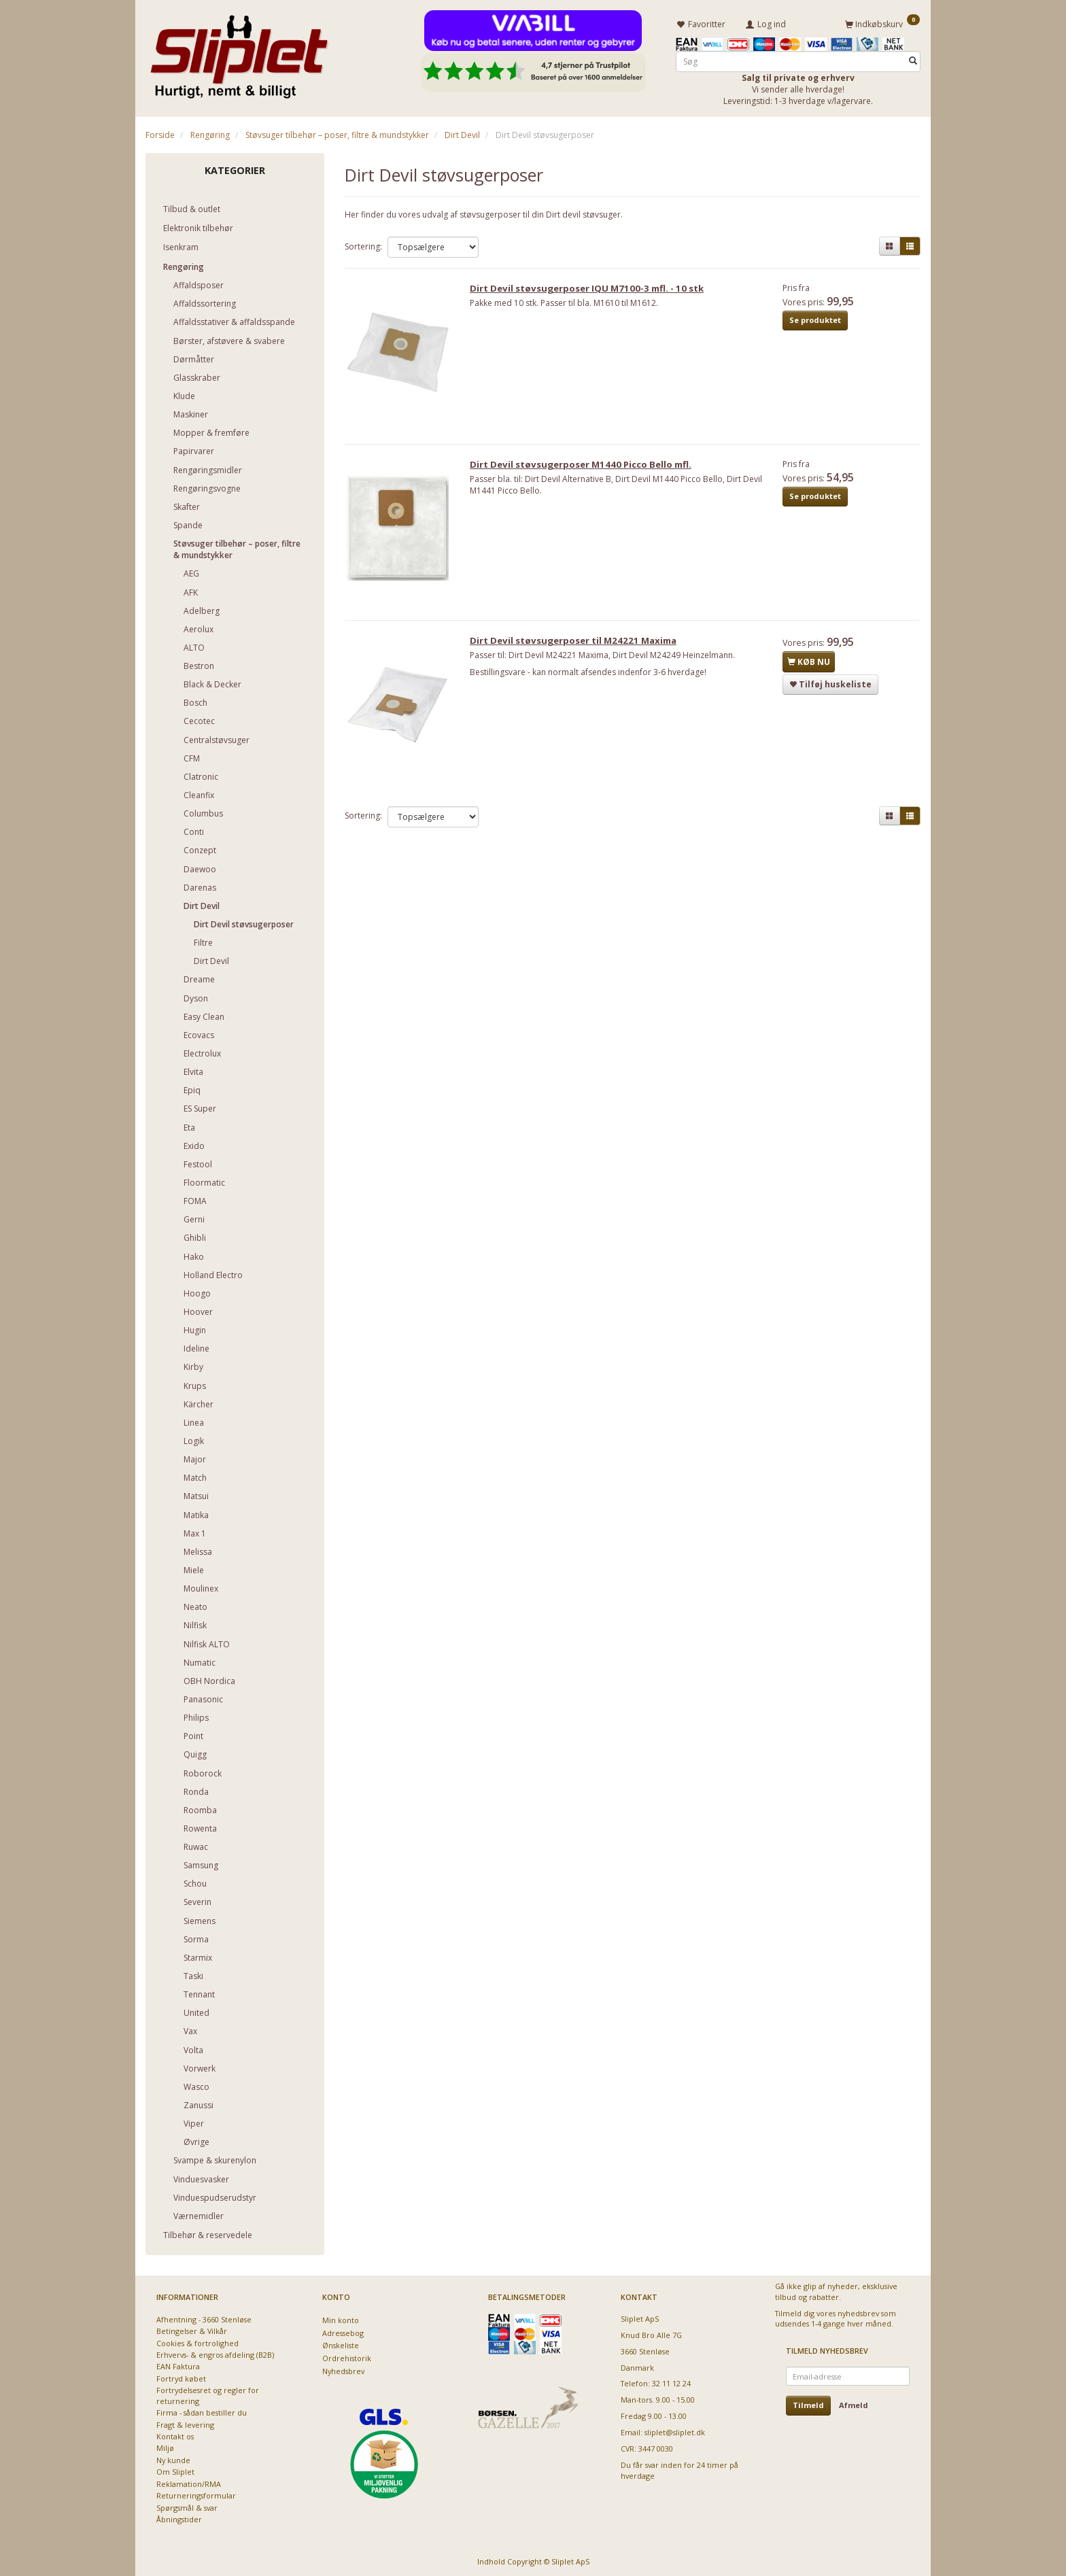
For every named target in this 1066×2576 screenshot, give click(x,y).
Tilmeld (808, 2403)
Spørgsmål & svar (187, 2505)
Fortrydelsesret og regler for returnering (207, 2393)
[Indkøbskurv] (882, 22)
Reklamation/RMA (188, 2481)
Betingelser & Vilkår (191, 2329)
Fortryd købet (181, 2376)
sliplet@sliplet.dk (674, 2430)
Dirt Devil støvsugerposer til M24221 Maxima (578, 648)
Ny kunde (173, 2458)
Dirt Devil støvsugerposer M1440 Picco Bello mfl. (586, 469)
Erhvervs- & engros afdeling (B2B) (215, 2353)
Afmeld (853, 2403)
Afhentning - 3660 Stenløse (204, 2317)
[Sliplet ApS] (238, 52)
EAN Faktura (178, 2364)
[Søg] (913, 59)
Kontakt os (175, 2434)
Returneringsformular (196, 2493)
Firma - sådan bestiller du (201, 2410)
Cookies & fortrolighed (197, 2340)
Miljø (165, 2446)
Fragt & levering (185, 2422)
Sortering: (363, 244)
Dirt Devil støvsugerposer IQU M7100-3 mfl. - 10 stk (592, 290)
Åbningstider (179, 2517)
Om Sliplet (175, 2470)
